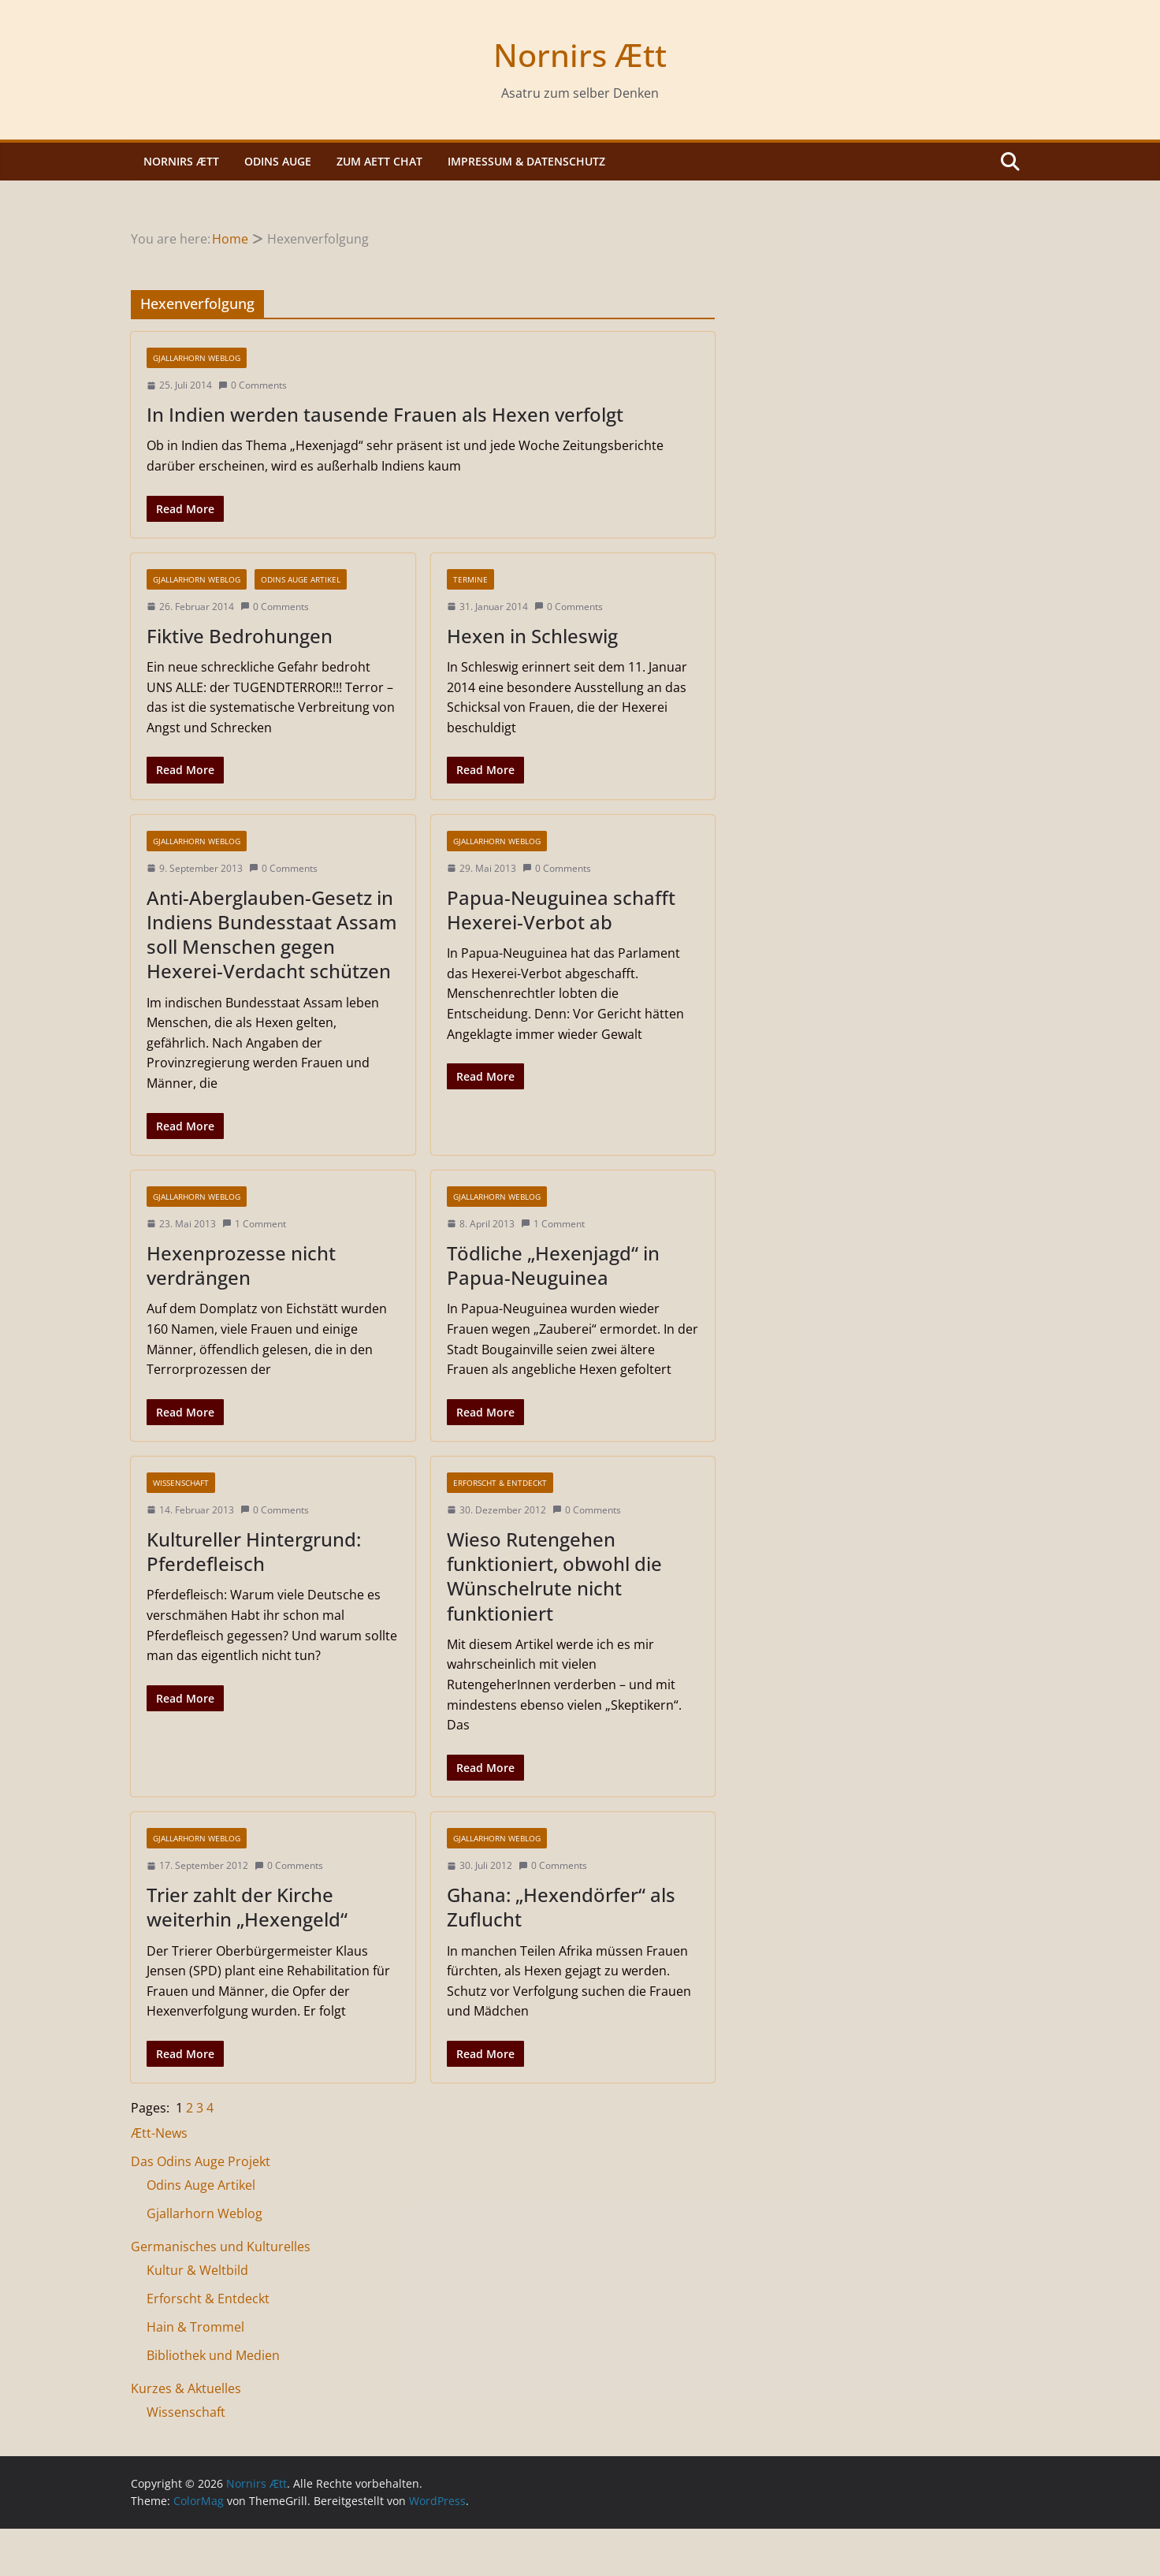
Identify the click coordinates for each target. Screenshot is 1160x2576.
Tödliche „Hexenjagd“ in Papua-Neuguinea (553, 1265)
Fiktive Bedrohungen (240, 636)
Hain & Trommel (195, 2327)
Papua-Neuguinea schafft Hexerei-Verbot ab (561, 909)
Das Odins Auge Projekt (200, 2161)
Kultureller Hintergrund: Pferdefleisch (254, 1551)
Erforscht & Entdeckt (500, 1482)
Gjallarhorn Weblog (196, 357)
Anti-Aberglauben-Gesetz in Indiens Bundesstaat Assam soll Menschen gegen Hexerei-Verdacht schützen (272, 934)
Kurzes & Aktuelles (186, 2388)
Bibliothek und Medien (213, 2355)
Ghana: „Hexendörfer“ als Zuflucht (561, 1907)
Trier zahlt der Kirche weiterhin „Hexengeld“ (247, 1907)
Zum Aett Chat (379, 161)
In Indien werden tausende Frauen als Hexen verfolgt (385, 414)
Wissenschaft (181, 1482)
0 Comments (252, 385)
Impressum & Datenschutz (526, 161)
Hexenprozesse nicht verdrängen (241, 1265)
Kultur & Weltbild (197, 2270)
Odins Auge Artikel (300, 579)
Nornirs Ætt (580, 54)
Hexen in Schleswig (532, 636)
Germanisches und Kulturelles (220, 2246)
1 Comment (254, 1223)
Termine (470, 579)
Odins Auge (277, 161)
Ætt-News (159, 2133)
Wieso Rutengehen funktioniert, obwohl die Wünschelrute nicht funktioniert (554, 1576)
